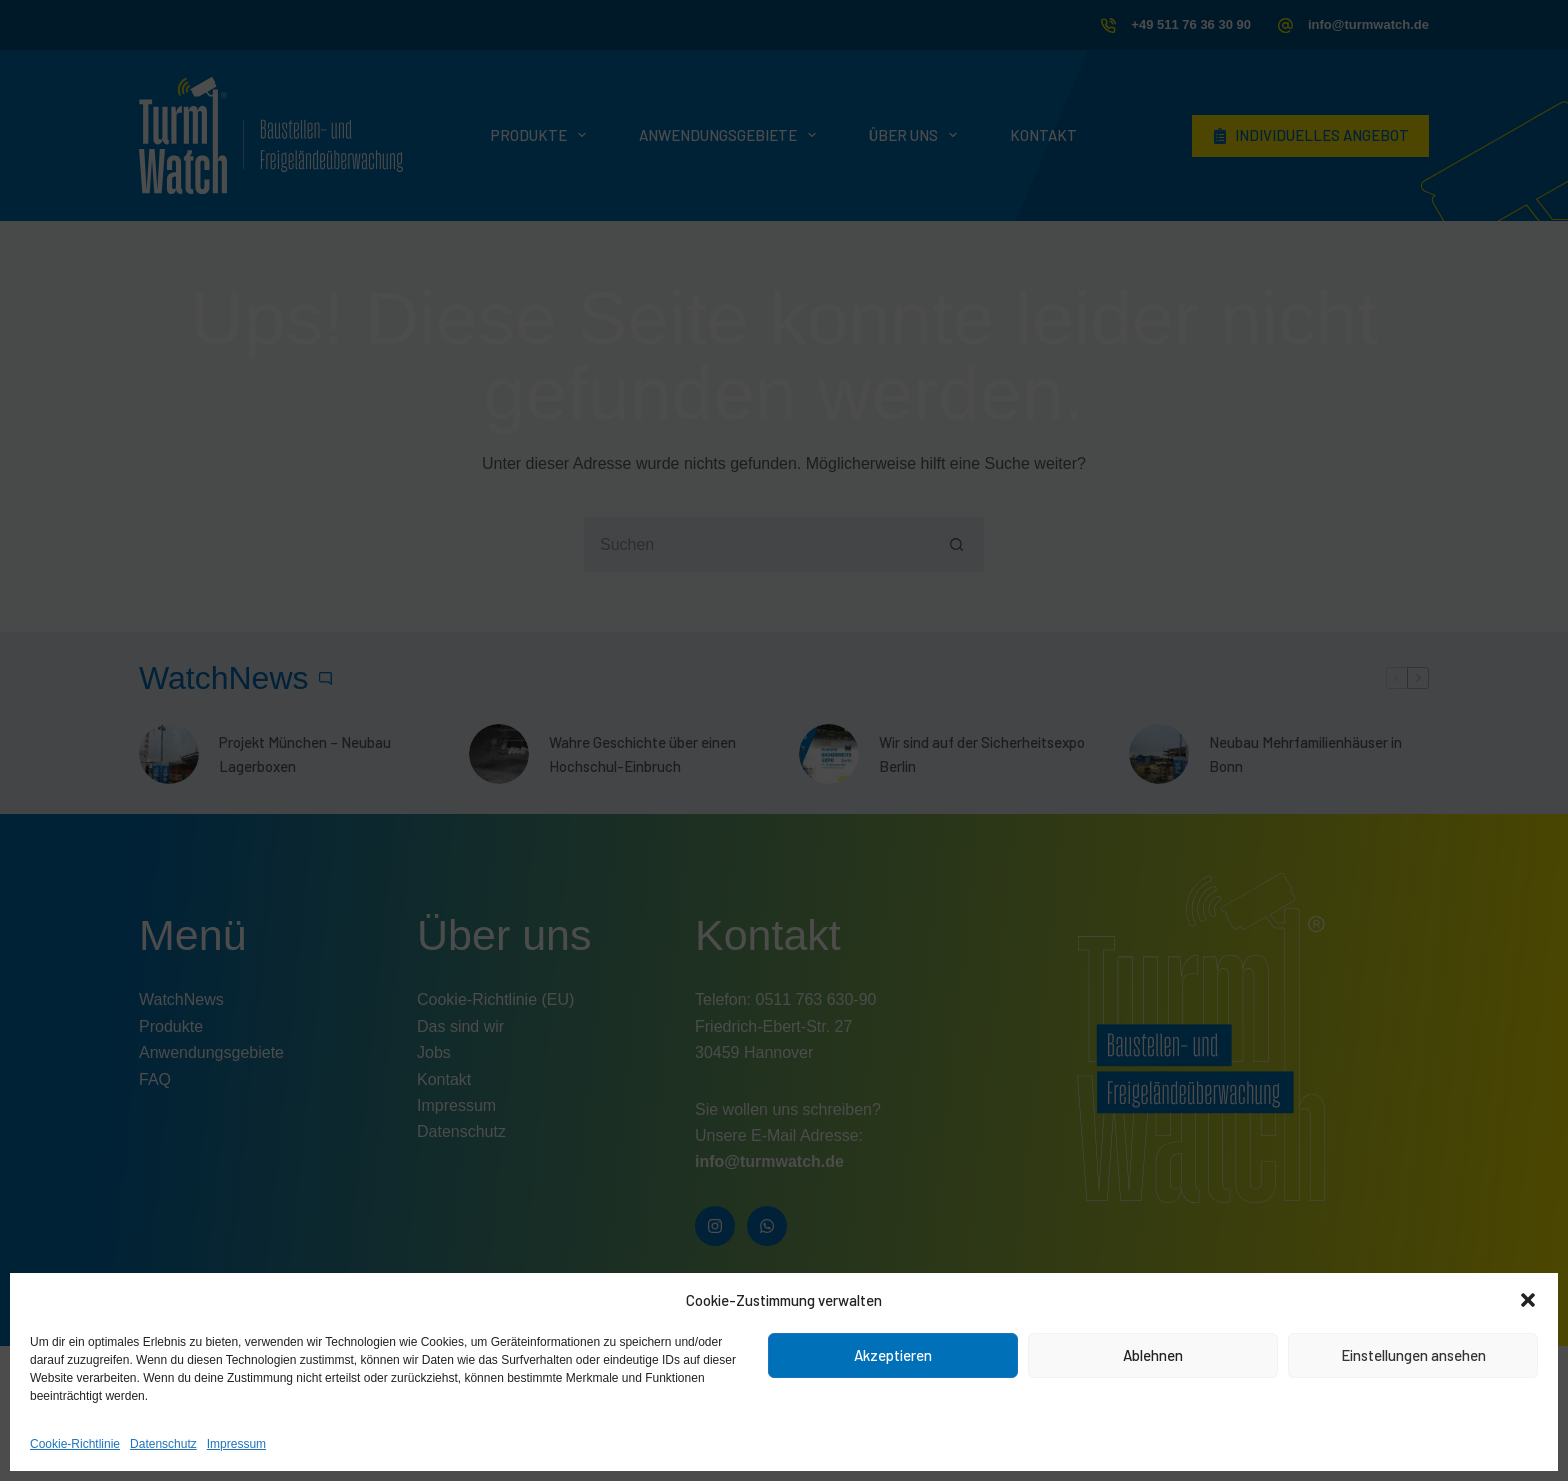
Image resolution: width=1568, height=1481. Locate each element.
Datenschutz (163, 1444)
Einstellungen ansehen (1413, 1355)
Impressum (236, 1444)
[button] (1528, 1300)
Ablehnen (1153, 1355)
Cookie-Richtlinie (75, 1444)
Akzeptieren (893, 1355)
